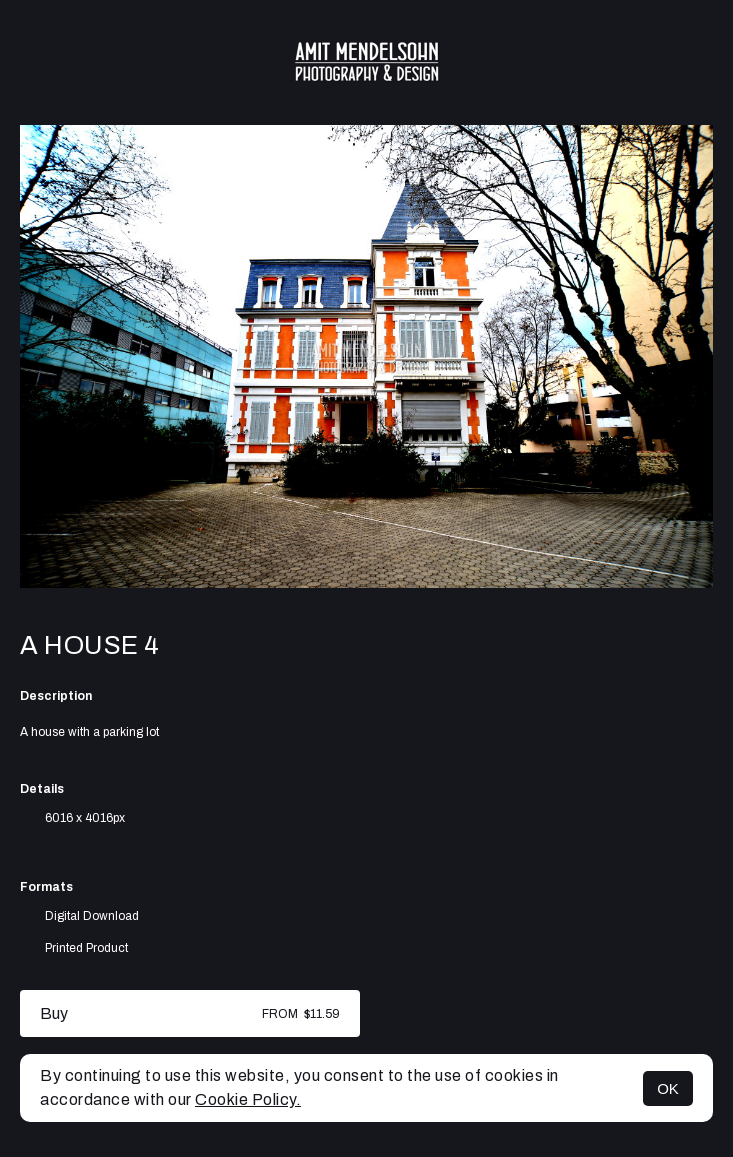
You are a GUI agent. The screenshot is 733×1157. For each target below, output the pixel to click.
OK (668, 1088)
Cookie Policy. (248, 1099)
